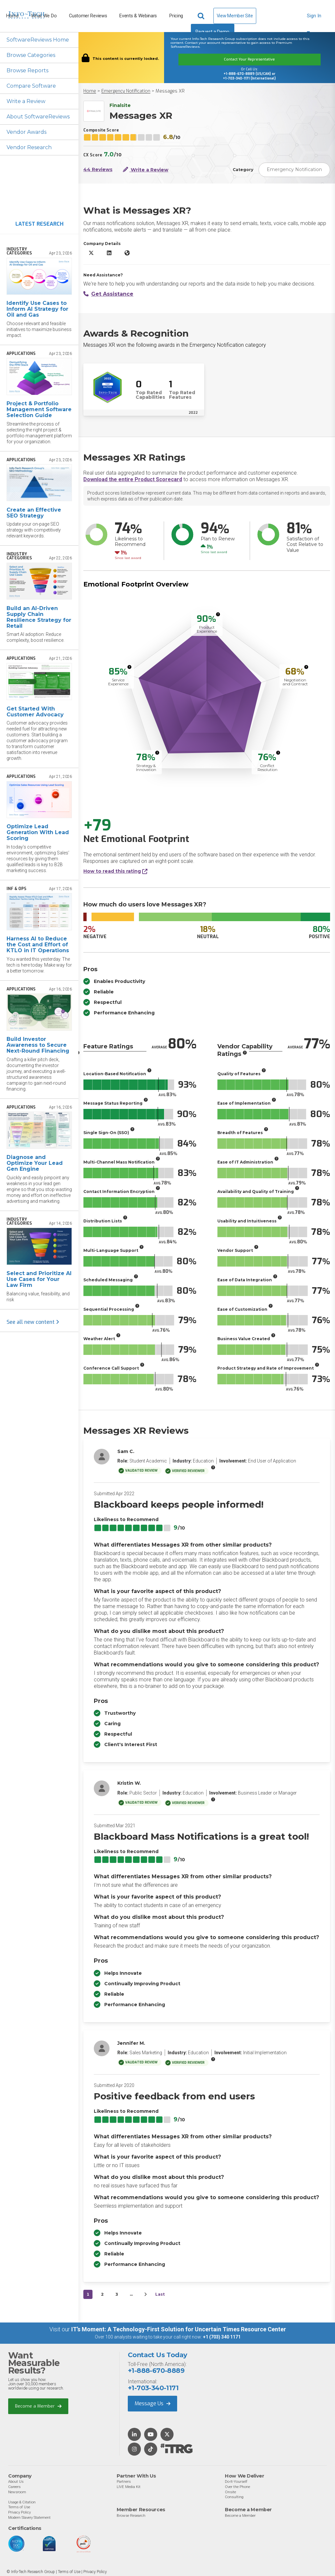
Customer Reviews (88, 16)
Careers (14, 2486)
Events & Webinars (138, 16)
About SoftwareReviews (38, 117)
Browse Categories (31, 55)
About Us (16, 2481)
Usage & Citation (22, 2502)
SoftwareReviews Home (38, 40)
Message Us (152, 2403)
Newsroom (17, 2492)
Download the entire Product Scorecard (132, 479)
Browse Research (131, 2515)
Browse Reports (27, 70)
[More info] (218, 614)
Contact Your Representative (249, 59)
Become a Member (38, 2406)
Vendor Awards (26, 132)
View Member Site (235, 15)
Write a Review (26, 101)
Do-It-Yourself (236, 2481)
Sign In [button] (314, 18)
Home (89, 91)
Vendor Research (29, 147)
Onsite (230, 2492)
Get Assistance (108, 294)
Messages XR (170, 91)
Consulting (234, 2497)
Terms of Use (19, 2507)
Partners (124, 2481)
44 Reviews (97, 169)
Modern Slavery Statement (29, 2517)
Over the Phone (237, 2486)
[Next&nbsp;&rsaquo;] (145, 2294)
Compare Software (31, 86)
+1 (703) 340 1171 (222, 2336)
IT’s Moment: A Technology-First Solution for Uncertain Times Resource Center (178, 2329)
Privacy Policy (19, 2512)
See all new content (33, 1322)
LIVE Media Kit (129, 2486)
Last (160, 2294)
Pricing (176, 16)
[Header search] (202, 16)
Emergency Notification (125, 91)
